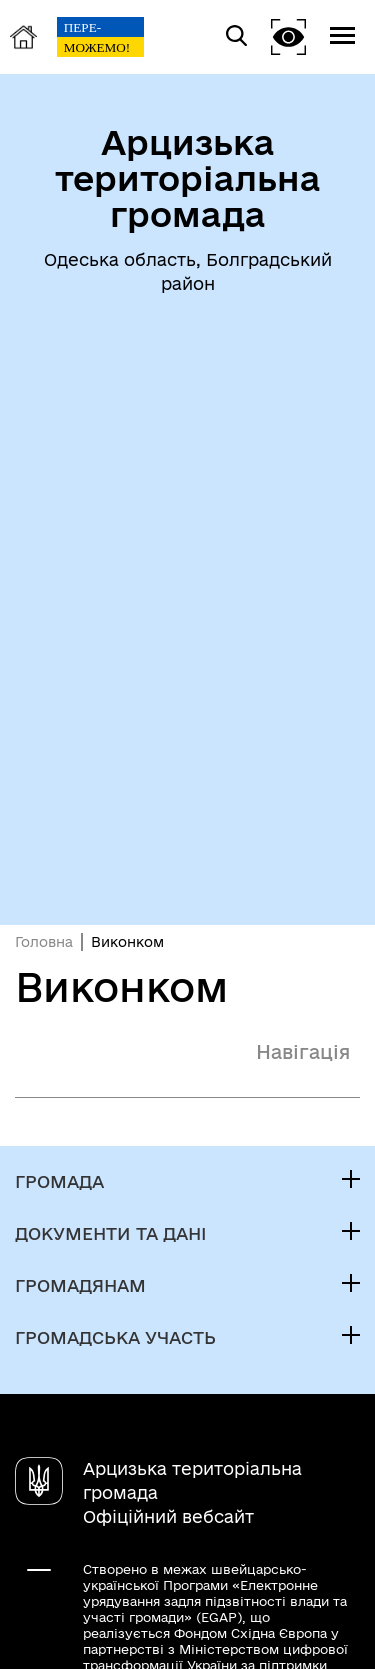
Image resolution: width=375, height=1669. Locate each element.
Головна (44, 942)
